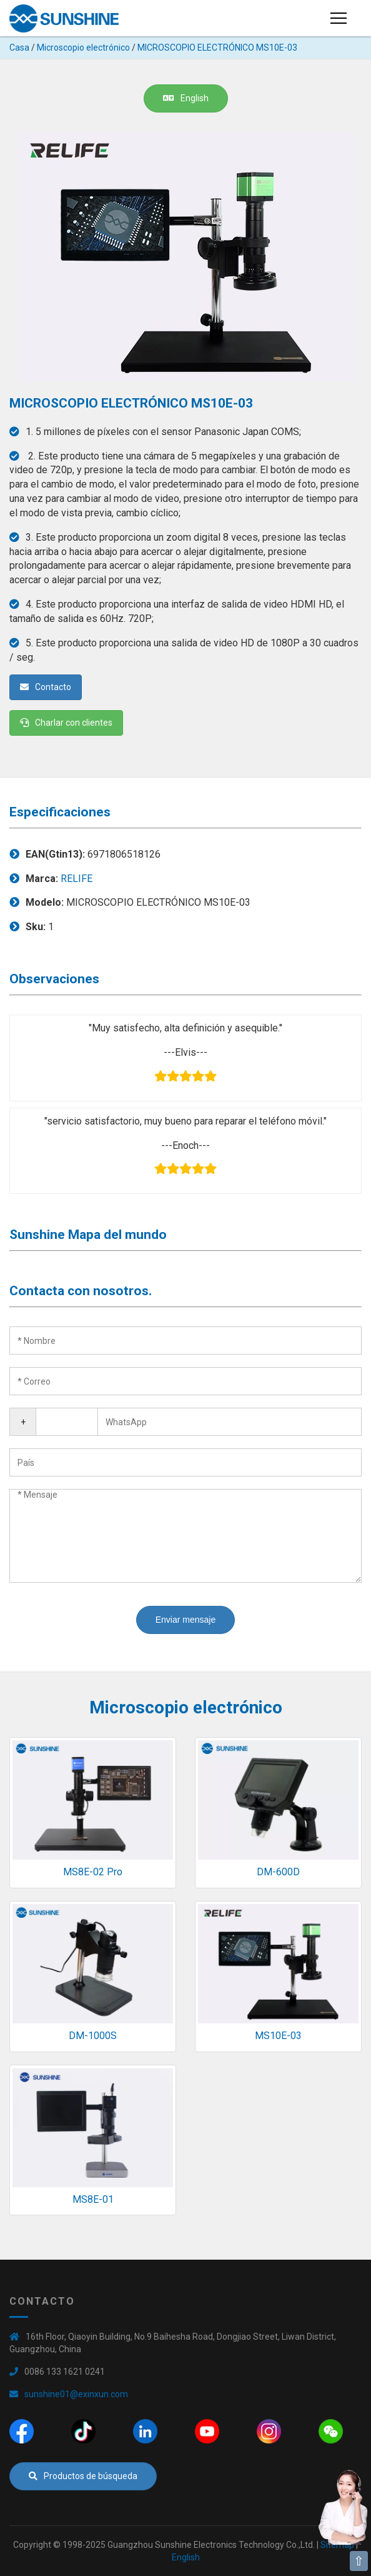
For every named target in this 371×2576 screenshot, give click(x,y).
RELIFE (76, 879)
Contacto (45, 687)
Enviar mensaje (186, 1620)
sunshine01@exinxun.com (76, 2394)
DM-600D (278, 1872)
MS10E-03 (278, 2036)
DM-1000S (93, 2036)
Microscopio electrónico (83, 48)
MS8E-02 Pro (92, 1872)
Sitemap (337, 2545)
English (186, 98)
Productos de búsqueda (83, 2476)
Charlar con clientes (66, 723)
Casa (19, 48)
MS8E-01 (93, 2199)
